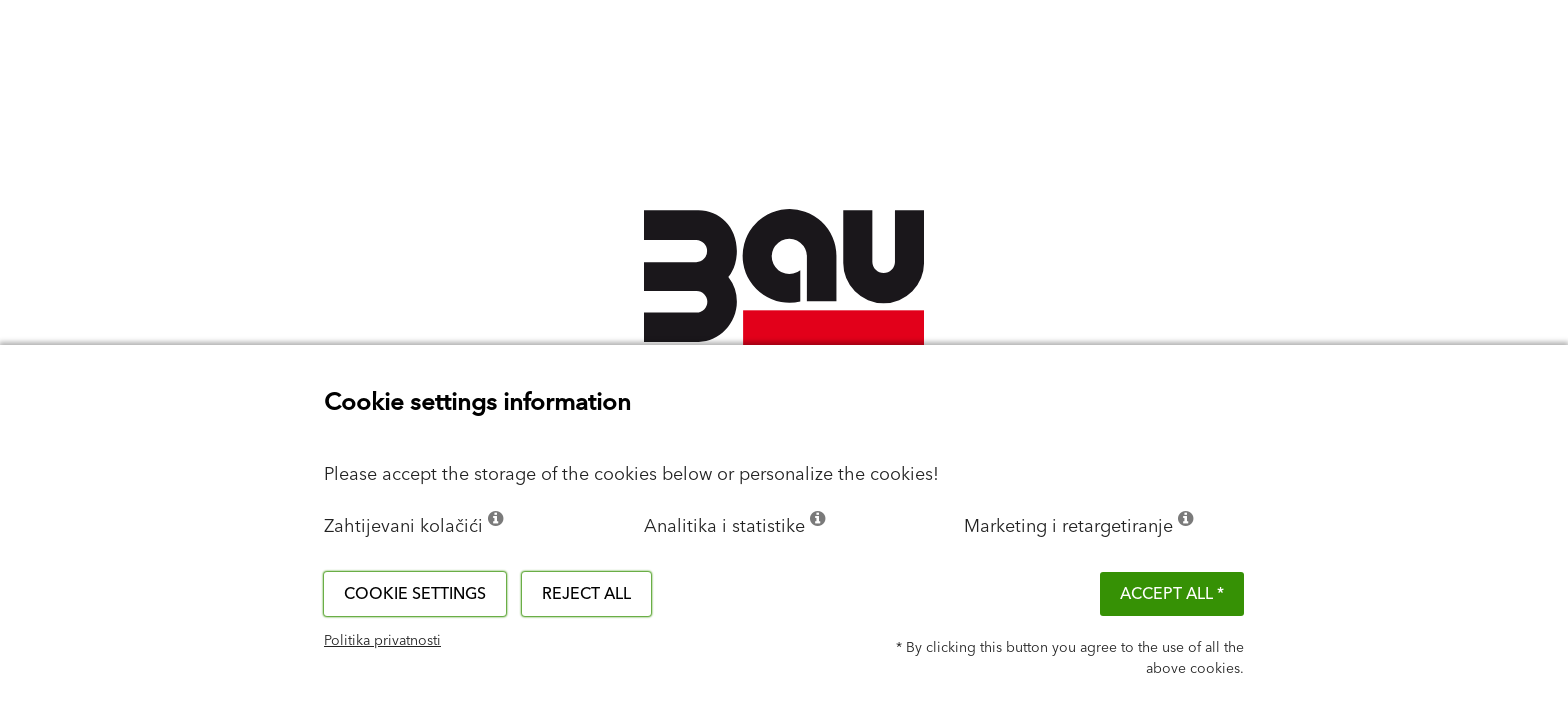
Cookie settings (415, 594)
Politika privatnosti (382, 641)
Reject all (586, 594)
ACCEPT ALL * (1172, 594)
